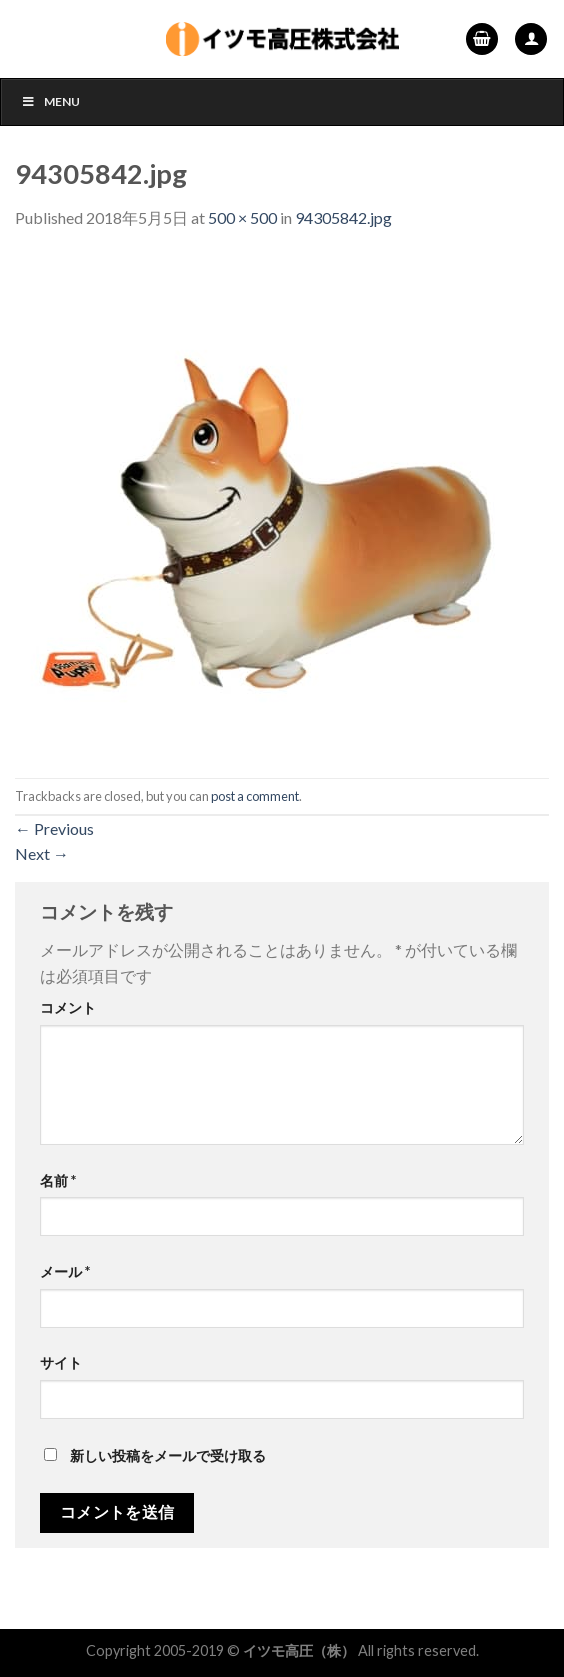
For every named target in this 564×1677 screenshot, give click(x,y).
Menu (50, 101)
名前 (58, 1180)
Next (42, 853)
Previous (54, 828)
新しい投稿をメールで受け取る (168, 1455)
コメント (68, 1007)
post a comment (255, 796)
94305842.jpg (343, 217)
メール (65, 1271)
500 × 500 (242, 217)
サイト (61, 1362)
